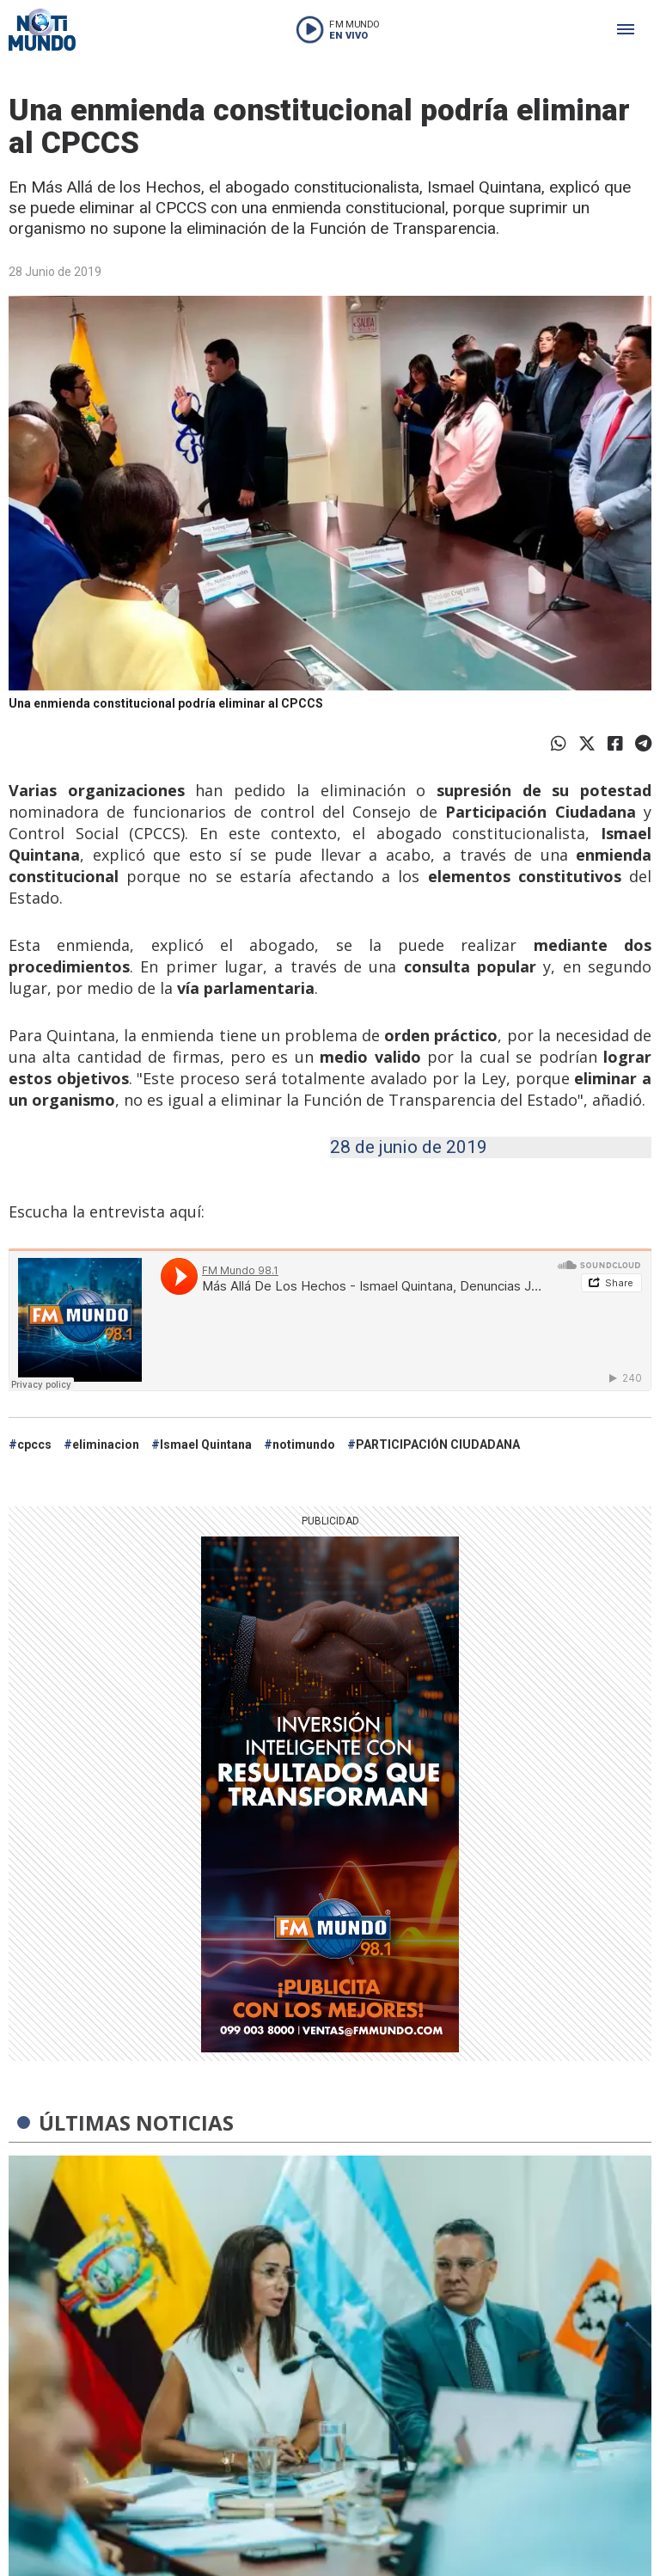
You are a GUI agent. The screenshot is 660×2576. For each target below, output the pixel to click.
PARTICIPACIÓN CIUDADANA (438, 1444)
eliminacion (105, 1444)
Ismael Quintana (206, 1444)
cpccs (34, 1444)
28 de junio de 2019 (408, 1147)
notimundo (303, 1444)
